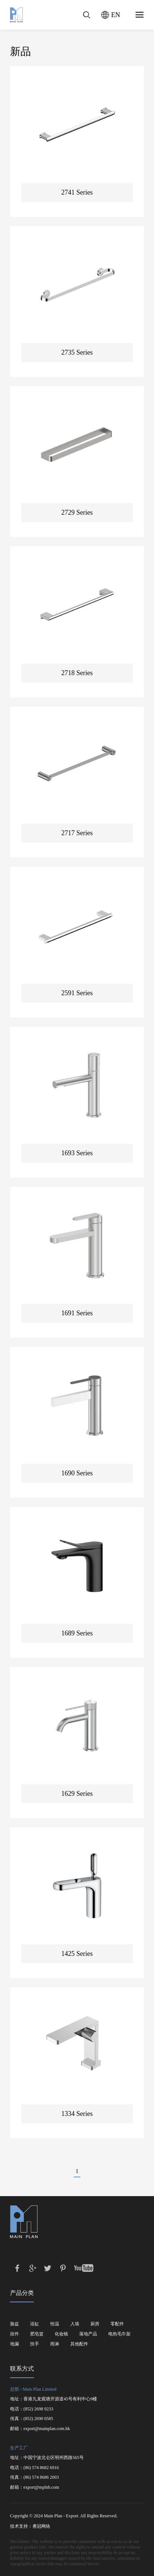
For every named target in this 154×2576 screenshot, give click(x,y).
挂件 (14, 2333)
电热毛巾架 (119, 2333)
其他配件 (79, 2344)
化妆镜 (61, 2333)
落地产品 (88, 2333)
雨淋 (54, 2344)
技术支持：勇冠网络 (30, 2526)
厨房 (94, 2323)
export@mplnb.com (41, 2487)
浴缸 (34, 2323)
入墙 (74, 2323)
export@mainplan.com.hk (46, 2428)
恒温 (54, 2323)
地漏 (14, 2344)
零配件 (117, 2323)
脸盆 (14, 2323)
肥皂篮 (37, 2333)
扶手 (34, 2344)
